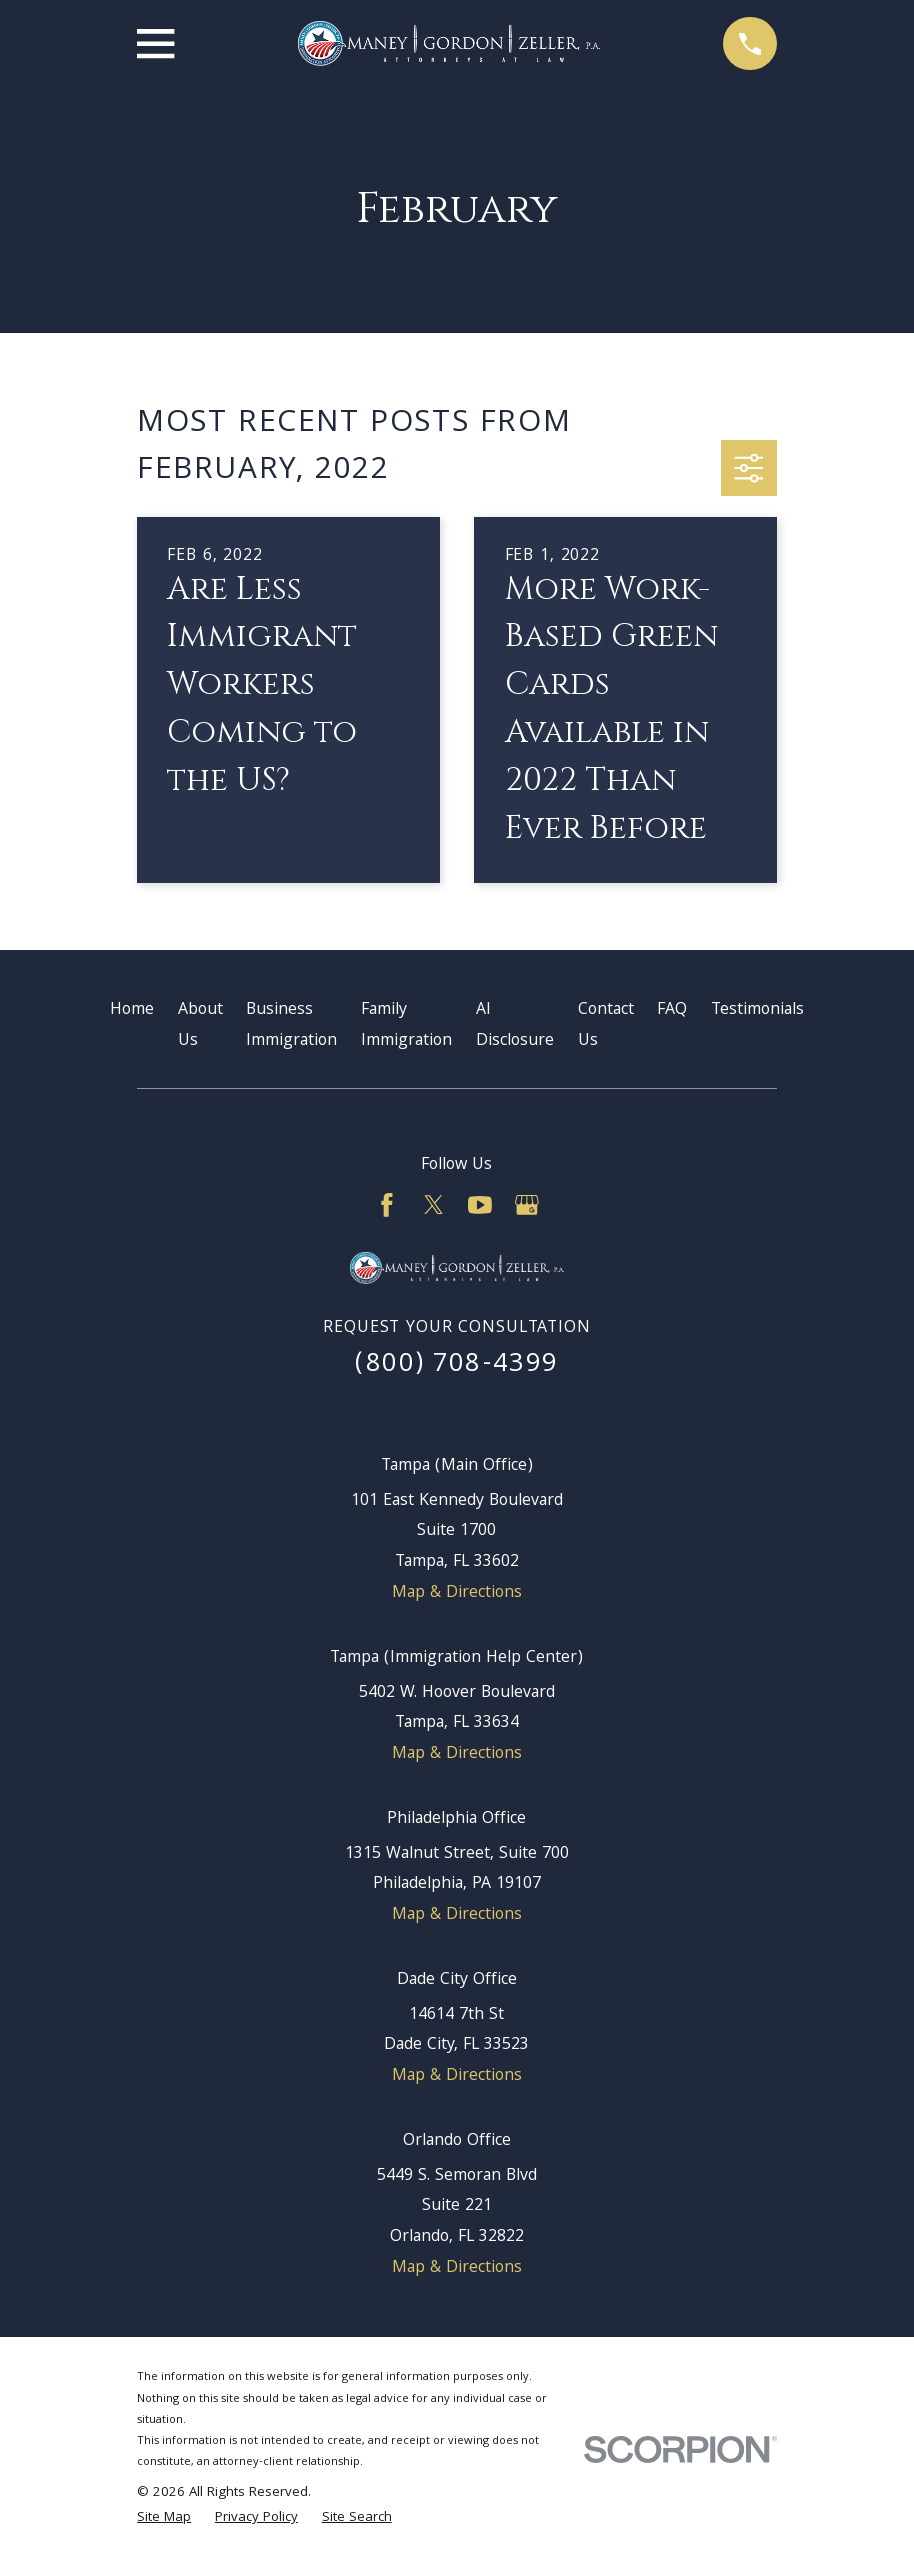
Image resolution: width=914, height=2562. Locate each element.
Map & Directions (457, 1593)
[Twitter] (434, 1205)
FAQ (672, 1010)
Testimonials (757, 1010)
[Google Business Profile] (527, 1205)
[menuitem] (164, 2519)
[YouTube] (480, 1205)
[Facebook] (387, 1205)
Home (132, 1010)
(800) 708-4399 (456, 1365)
